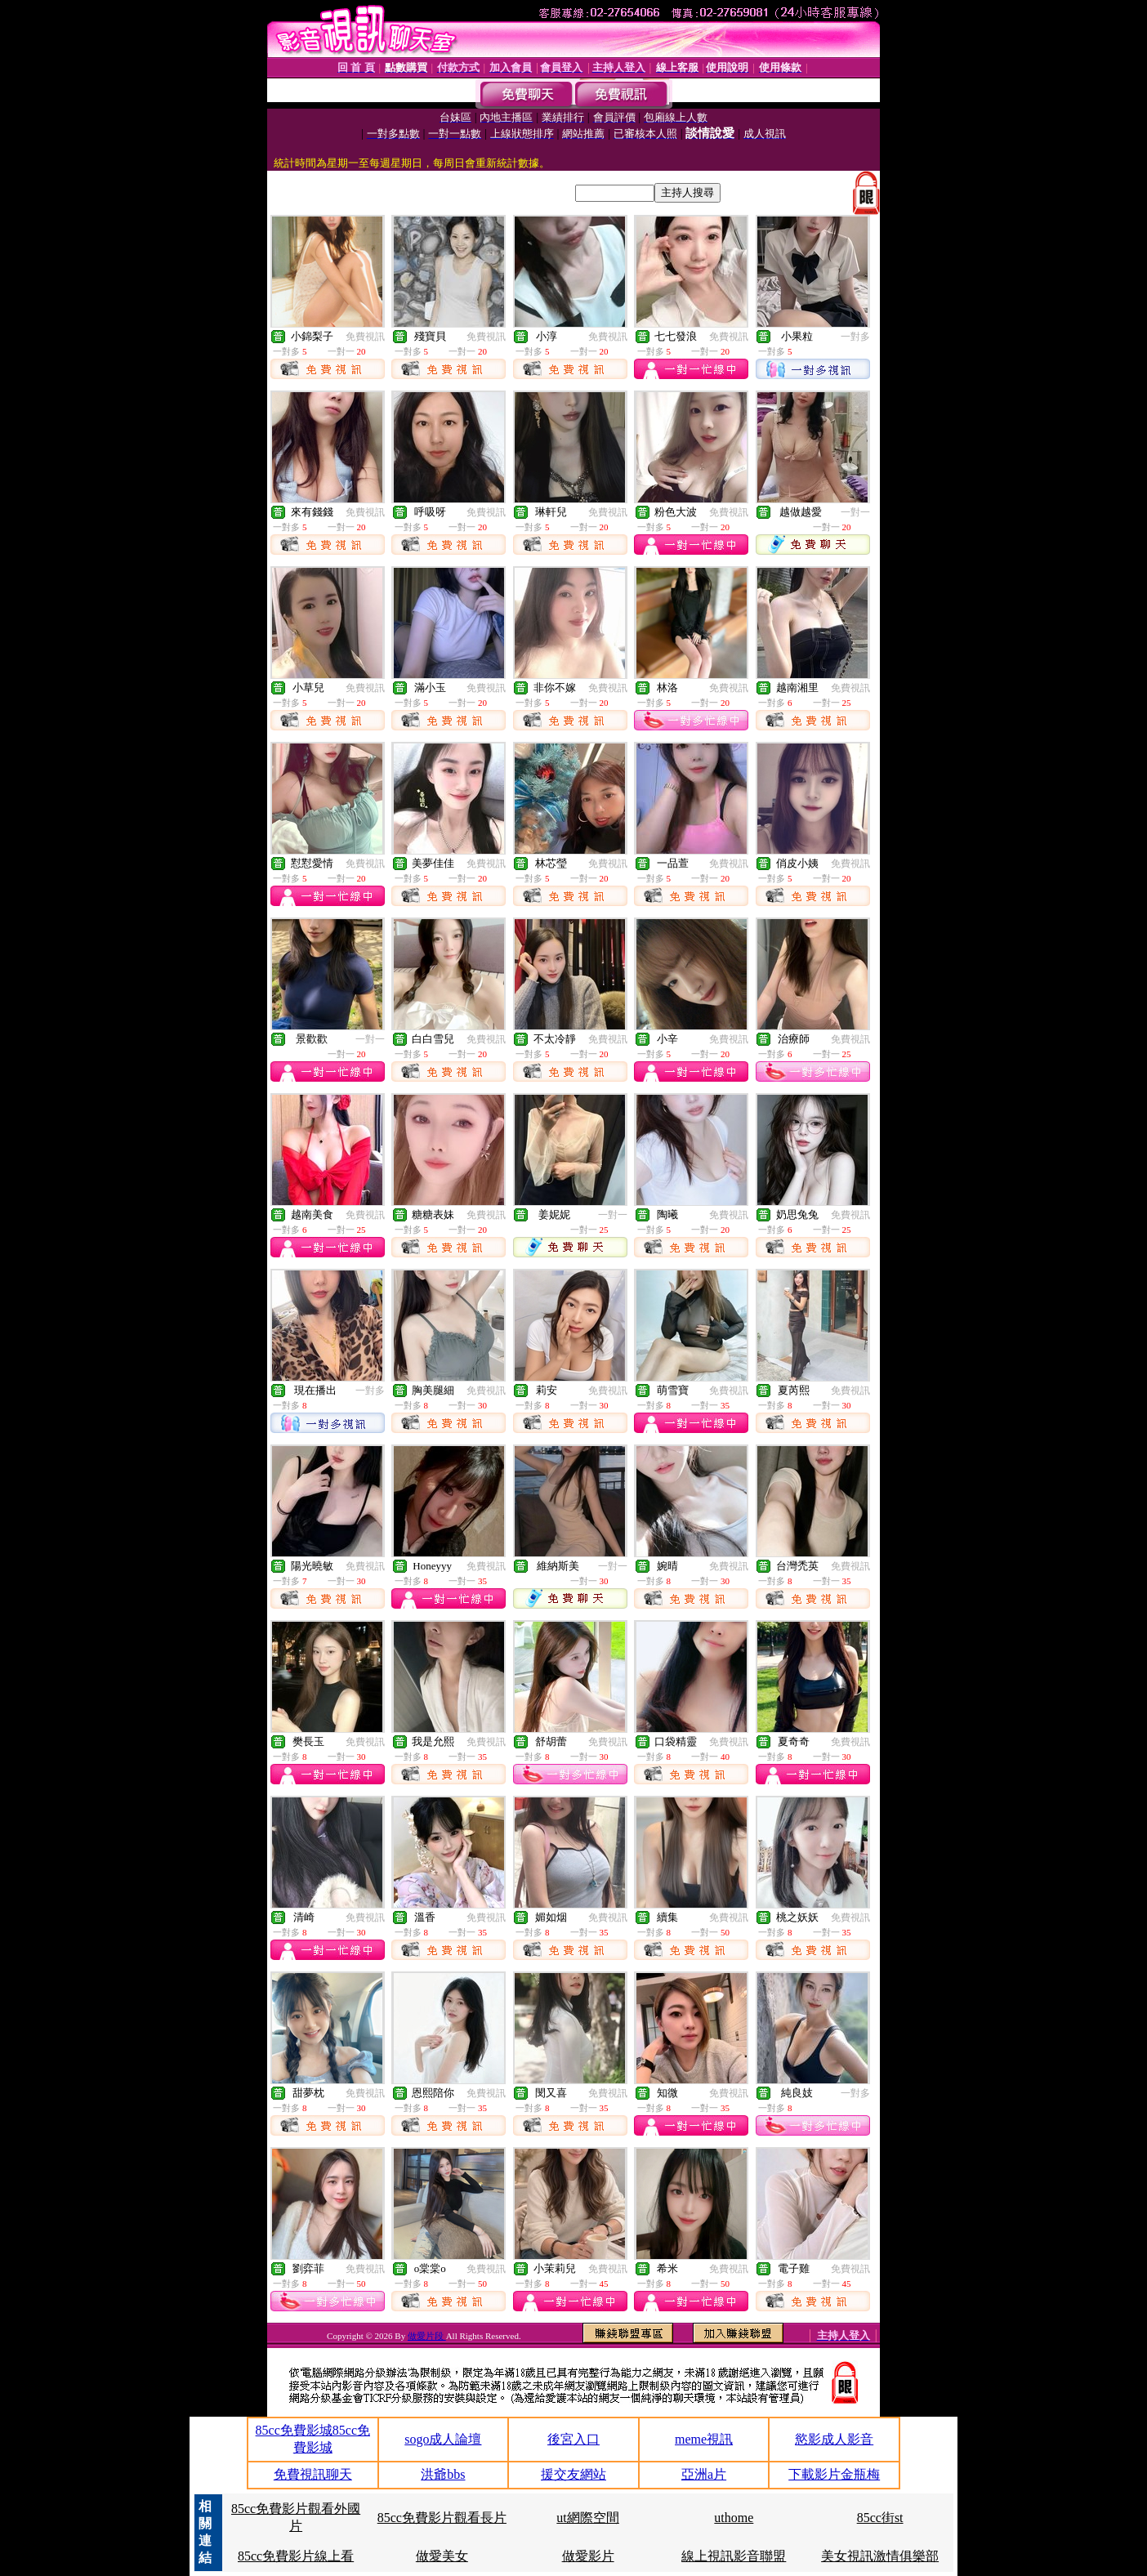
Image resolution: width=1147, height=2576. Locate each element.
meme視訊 (704, 2439)
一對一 (855, 512)
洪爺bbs (443, 2474)
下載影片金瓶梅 (834, 2474)
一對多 (855, 336)
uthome (733, 2518)
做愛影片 (588, 2556)
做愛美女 (442, 2556)
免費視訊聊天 (313, 2474)
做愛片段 (427, 2336)
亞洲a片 (703, 2474)
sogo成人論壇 (442, 2439)
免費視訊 (365, 336)
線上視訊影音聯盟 (733, 2556)
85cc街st (880, 2518)
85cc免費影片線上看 (296, 2556)
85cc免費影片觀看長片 (442, 2518)
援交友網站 (573, 2474)
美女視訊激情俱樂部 (880, 2556)
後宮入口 (573, 2439)
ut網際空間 (587, 2518)
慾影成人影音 (834, 2439)
